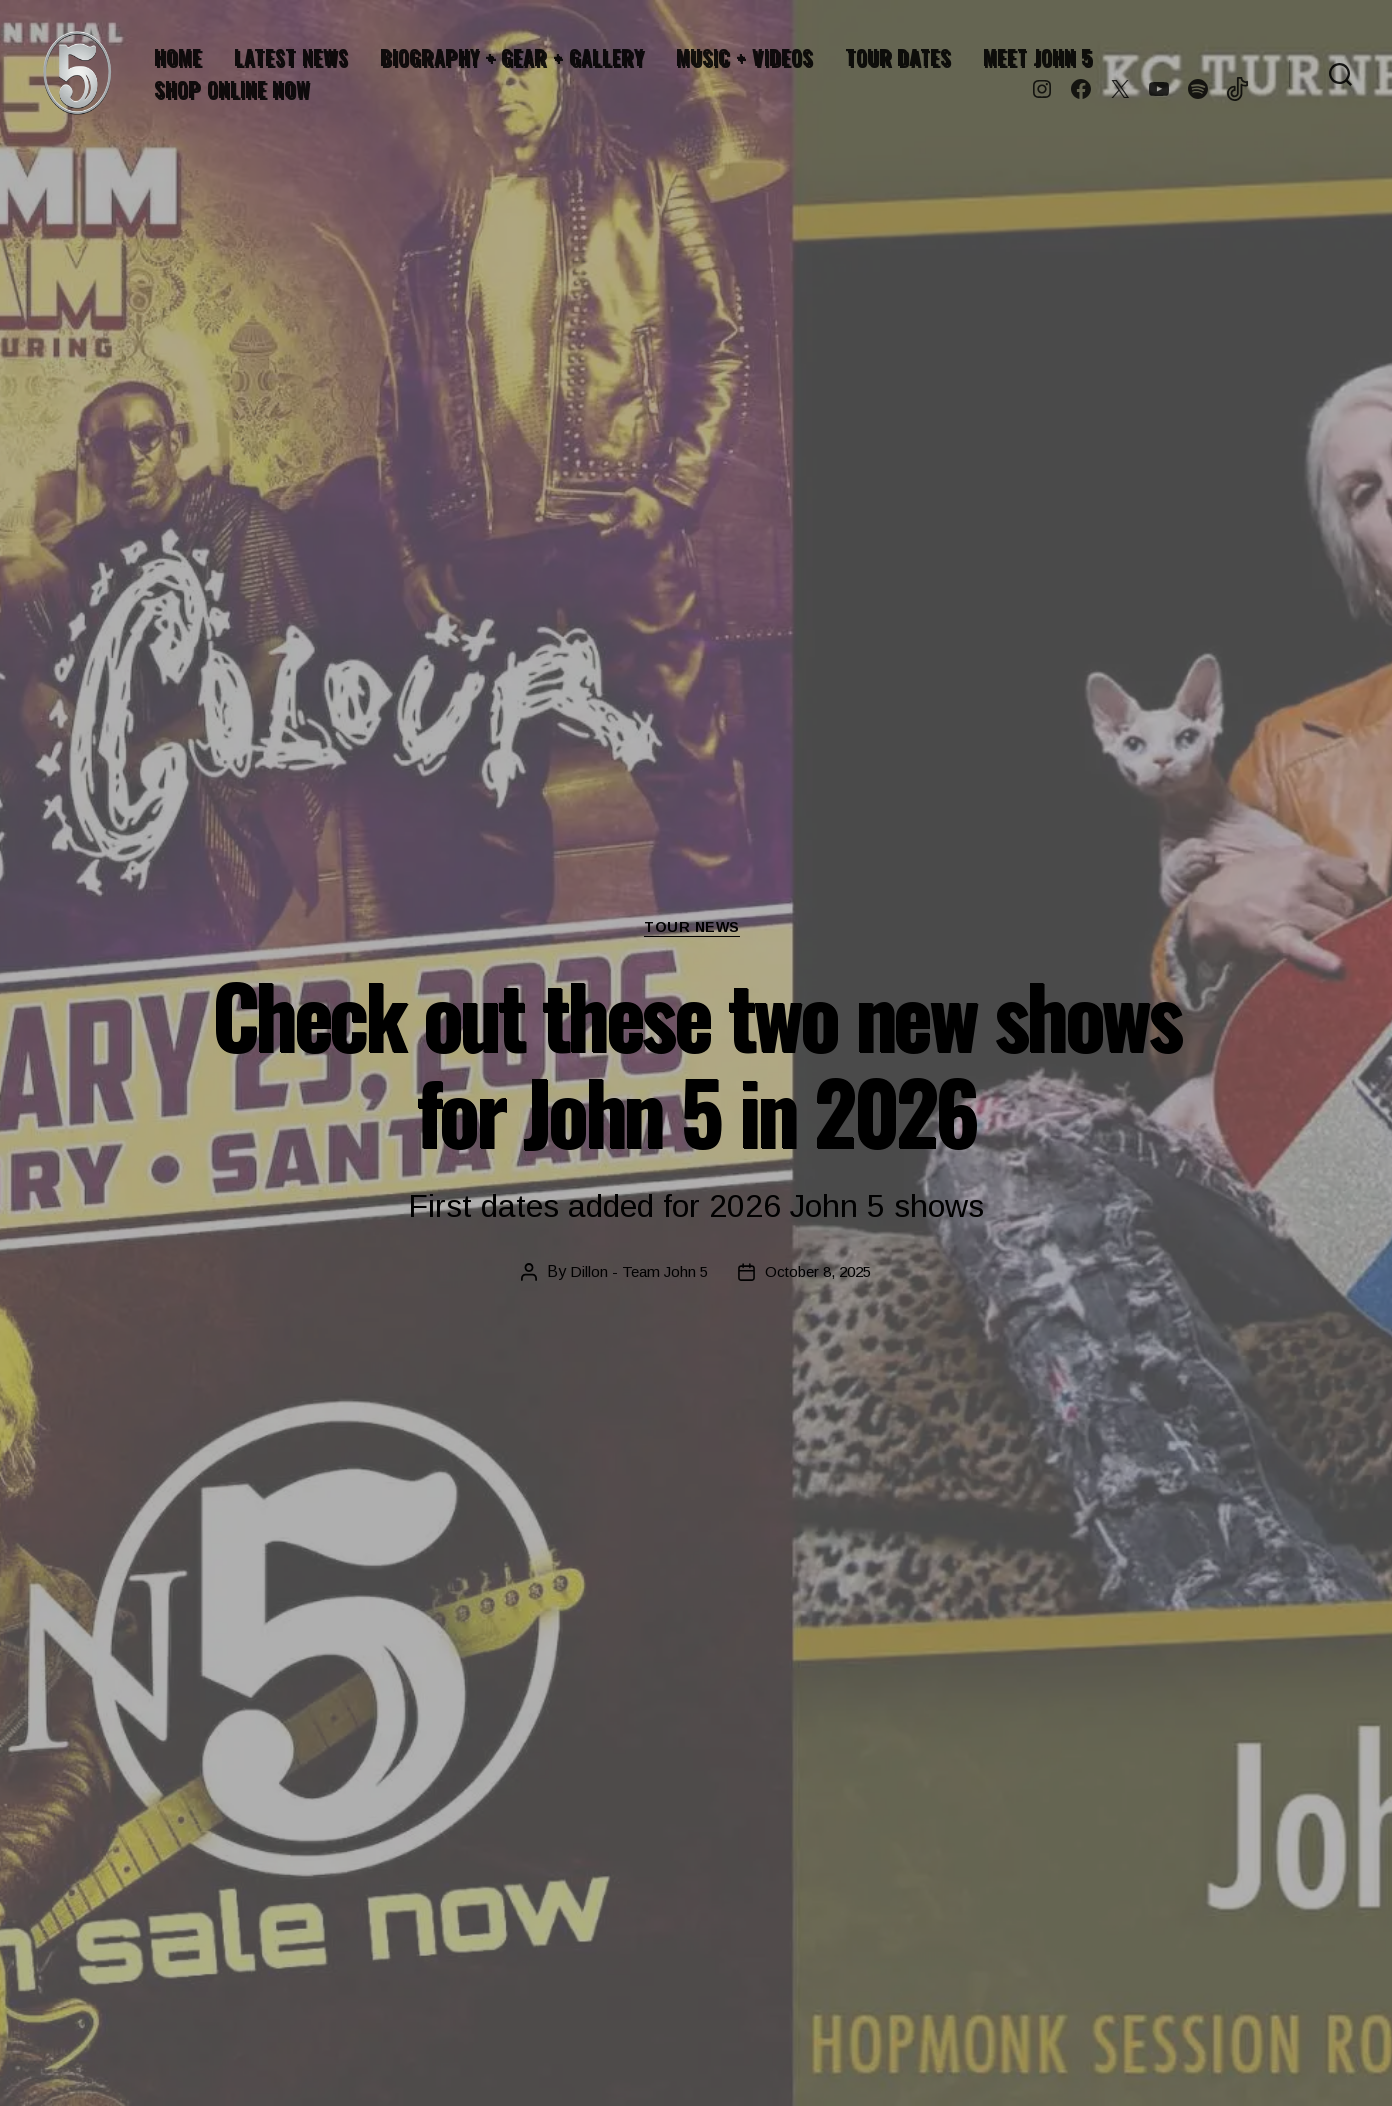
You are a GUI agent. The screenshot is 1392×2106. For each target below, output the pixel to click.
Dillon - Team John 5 (634, 1273)
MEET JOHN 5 (1038, 57)
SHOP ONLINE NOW (232, 89)
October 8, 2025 (820, 1273)
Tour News (696, 928)
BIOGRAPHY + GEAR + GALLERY (511, 57)
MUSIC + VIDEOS (744, 57)
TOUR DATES (898, 57)
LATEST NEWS (291, 57)
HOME (178, 57)
